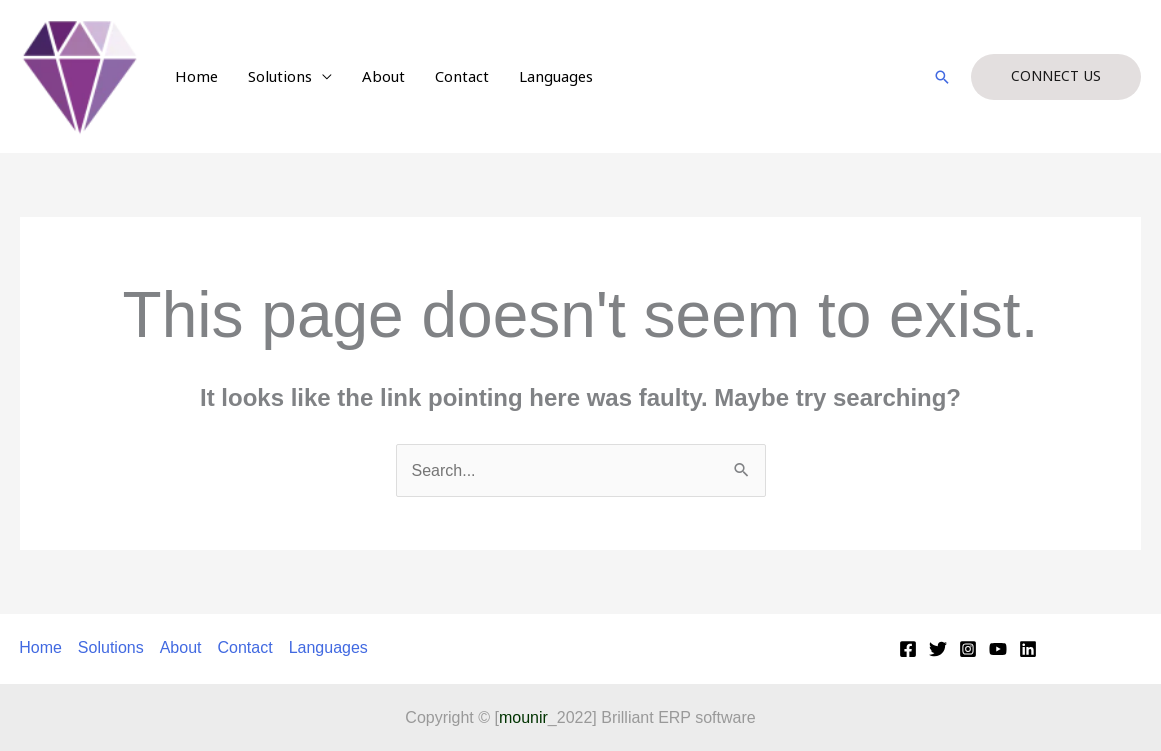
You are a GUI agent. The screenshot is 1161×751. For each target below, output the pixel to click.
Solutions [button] (280, 77)
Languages (556, 77)
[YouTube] (998, 649)
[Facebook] (908, 649)
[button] (942, 77)
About (383, 77)
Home (196, 77)
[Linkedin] (1028, 649)
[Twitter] (938, 649)
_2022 (545, 717)
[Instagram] (968, 649)
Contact (462, 77)
